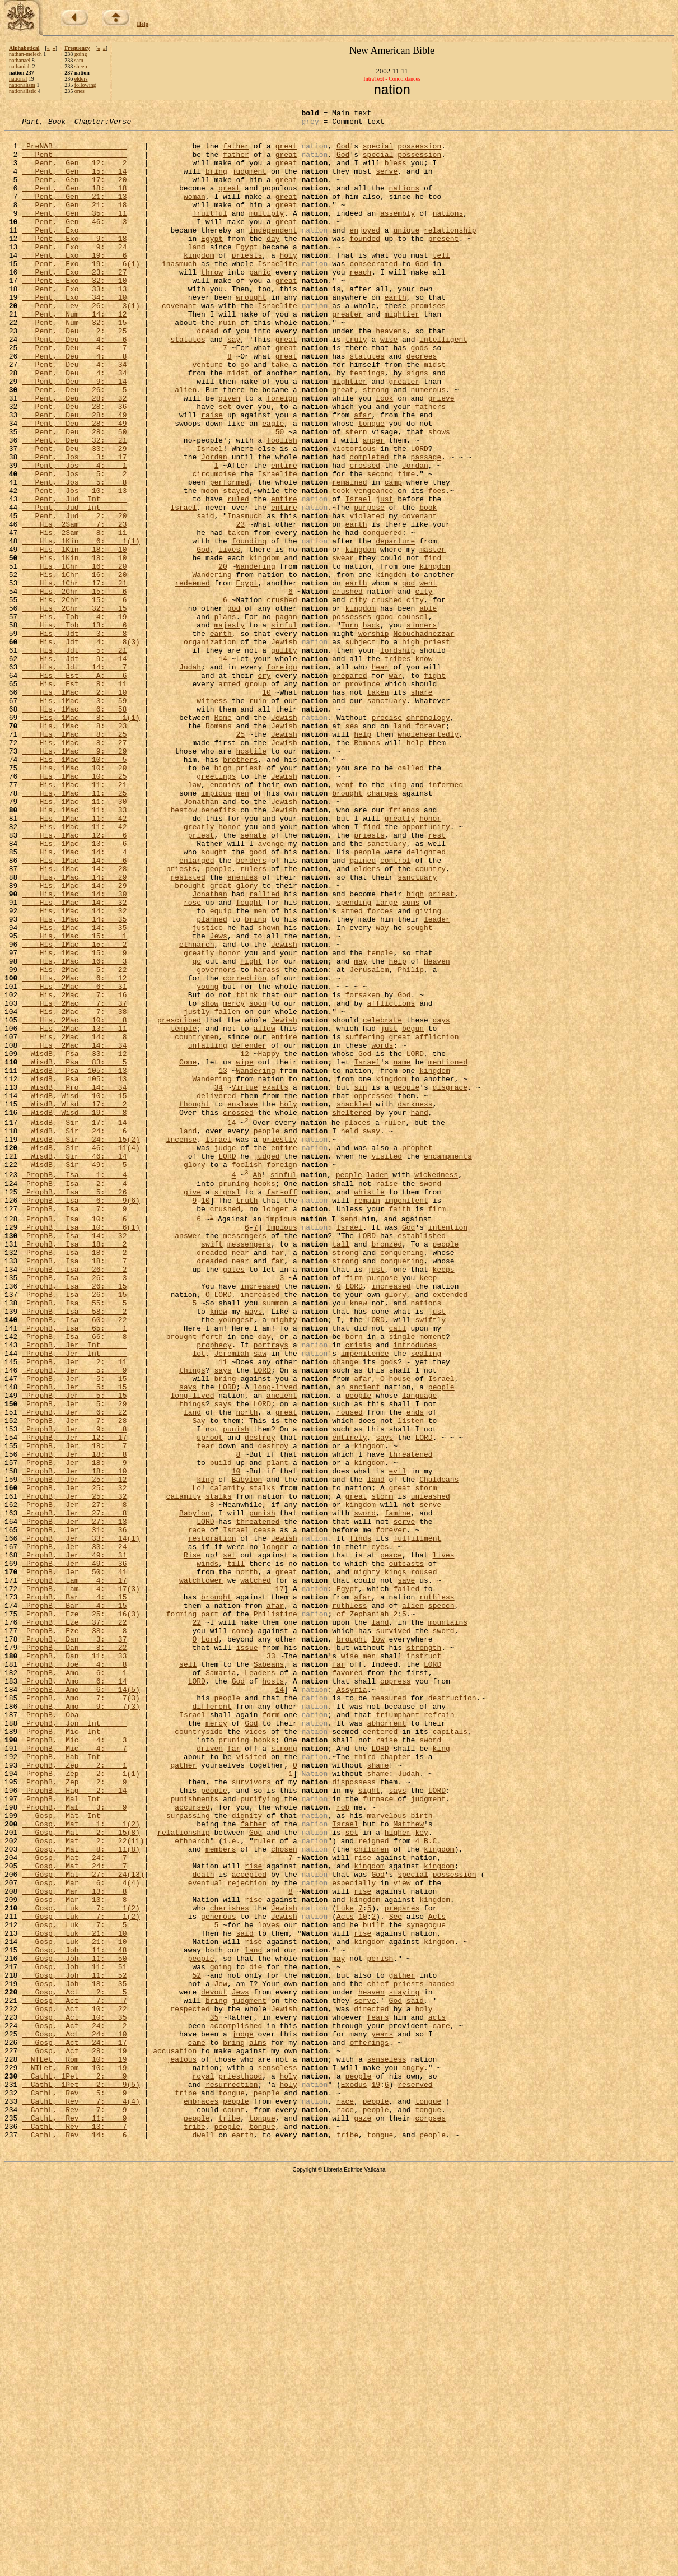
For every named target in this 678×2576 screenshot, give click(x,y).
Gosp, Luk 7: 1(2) (81, 2266)
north (247, 1671)
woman (194, 213)
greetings (216, 909)
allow (264, 1211)
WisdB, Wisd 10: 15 (74, 1292)
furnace (378, 2134)
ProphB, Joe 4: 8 (74, 1973)
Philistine (275, 1913)
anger (374, 505)
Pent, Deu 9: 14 (74, 435)
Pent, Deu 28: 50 (74, 495)
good (384, 717)
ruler (394, 1324)
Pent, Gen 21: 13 (74, 213)
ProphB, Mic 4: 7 (74, 2074)
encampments (448, 1364)
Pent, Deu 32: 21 (74, 505)
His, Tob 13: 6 (74, 727)
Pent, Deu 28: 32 (74, 455)
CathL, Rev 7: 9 (74, 2508)
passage (425, 525)
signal (227, 1407)
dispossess (354, 2114)
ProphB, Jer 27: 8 (74, 1782)
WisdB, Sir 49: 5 (74, 1374)
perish (380, 2326)
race (196, 1812)
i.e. (231, 2185)
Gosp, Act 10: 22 (74, 2387)
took (340, 566)
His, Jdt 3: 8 (74, 737)
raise (212, 475)
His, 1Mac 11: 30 (74, 939)
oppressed (373, 1292)
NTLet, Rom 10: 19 (74, 2447)
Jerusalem (369, 1141)
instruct (423, 1963)
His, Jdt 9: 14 (74, 767)
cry (264, 788)
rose (192, 1060)
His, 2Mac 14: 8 (74, 1221)
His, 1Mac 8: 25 (74, 858)
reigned (373, 2185)
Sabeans (269, 1973)
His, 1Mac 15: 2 (74, 1110)
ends (415, 1671)
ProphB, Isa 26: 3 (74, 1509)
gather (183, 2094)
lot (198, 1600)
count (234, 2508)
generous (218, 2276)
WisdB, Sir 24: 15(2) (81, 1344)
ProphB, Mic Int (74, 2054)
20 (222, 657)
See (395, 2276)
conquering (402, 1479)
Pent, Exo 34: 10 (74, 334)
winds (207, 1852)
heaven (371, 2366)
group (255, 798)
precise (386, 838)
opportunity (426, 969)
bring (216, 183)
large (387, 1060)
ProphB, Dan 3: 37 (74, 1943)
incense (181, 1344)
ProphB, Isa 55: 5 (74, 1540)
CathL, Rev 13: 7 (74, 2528)
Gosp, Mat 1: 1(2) (81, 2165)
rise (362, 2205)
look (384, 455)
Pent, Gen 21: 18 (74, 223)
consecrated (373, 294)
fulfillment (417, 1822)
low (377, 1943)
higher (398, 2175)
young (207, 1161)
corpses (430, 2518)
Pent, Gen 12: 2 (74, 173)
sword (430, 1397)
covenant (179, 344)
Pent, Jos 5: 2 (74, 546)
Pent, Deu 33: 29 (74, 515)
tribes (398, 767)
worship (373, 737)
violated (366, 596)
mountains (447, 1923)
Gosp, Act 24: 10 (74, 2417)
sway (371, 1334)
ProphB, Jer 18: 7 (74, 1711)
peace (391, 1842)
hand (419, 1312)
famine (398, 1792)
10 (266, 808)
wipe (244, 1252)
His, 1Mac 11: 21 (74, 919)
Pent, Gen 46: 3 (74, 243)
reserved (415, 2477)
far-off (281, 1407)
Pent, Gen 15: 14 (74, 183)
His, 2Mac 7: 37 (74, 1181)
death (203, 2225)
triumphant (397, 2034)
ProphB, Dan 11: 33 (74, 1963)
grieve (441, 455)
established (422, 1459)
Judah (190, 778)
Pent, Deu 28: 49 (74, 475)
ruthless (436, 1892)
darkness (415, 1302)
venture (207, 415)
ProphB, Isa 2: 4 (74, 1397)
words (382, 1231)
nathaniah (20, 66)
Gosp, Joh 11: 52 (74, 2346)
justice (207, 1090)
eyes (380, 1832)
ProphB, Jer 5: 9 (74, 1620)
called (411, 899)
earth (395, 334)
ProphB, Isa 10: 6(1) (81, 1449)
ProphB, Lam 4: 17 (74, 1872)
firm (437, 1427)
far (277, 1479)
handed (441, 2356)
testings (366, 425)
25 (240, 858)
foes (437, 566)
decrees (421, 404)
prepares (402, 2266)
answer (188, 1459)
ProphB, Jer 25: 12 (74, 1751)
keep (428, 1509)
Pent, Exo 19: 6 (74, 283)
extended (450, 1529)
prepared (349, 788)
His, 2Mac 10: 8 (74, 1201)
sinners (421, 727)
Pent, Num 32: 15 (74, 364)
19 (375, 2477)
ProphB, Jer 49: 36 (74, 1852)
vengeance (373, 566)
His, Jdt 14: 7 (74, 778)
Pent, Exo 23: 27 (74, 304)
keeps (443, 1499)
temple (380, 1120)
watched (255, 1872)
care (441, 2407)
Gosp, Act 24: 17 (74, 2427)
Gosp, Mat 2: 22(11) (83, 2185)
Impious (281, 1449)
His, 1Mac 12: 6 (74, 979)
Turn (349, 727)
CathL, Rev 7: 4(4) (81, 2498)
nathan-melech (25, 54)
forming (181, 1913)
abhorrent (386, 2044)
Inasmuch (244, 596)
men (242, 929)
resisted (187, 1030)
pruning (233, 1397)
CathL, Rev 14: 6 (74, 2538)
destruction (452, 2013)
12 (244, 1241)
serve (387, 183)
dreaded (212, 1479)
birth (421, 2155)
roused (349, 1671)
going (80, 54)
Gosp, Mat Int (74, 2155)
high (410, 747)
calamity (227, 1761)
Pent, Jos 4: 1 (74, 536)
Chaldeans (439, 1751)
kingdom (199, 283)
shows (439, 495)
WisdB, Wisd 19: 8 (74, 1312)
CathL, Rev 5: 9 (74, 2487)
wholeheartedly (428, 858)
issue (247, 1953)
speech (441, 1903)
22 (196, 1923)
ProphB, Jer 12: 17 (74, 1701)
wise (389, 384)
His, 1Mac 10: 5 (74, 889)
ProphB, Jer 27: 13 (74, 1802)
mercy (234, 1181)
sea (351, 848)
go (244, 415)
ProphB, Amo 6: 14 (74, 1993)
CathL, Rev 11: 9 (74, 2518)
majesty (229, 727)
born (353, 1580)
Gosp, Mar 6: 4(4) (81, 2235)
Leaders (260, 1983)
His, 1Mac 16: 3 (74, 1131)
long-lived (275, 1640)
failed (406, 1882)
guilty (284, 757)
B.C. (432, 2185)
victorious (354, 515)
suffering (364, 1221)
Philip (411, 1141)
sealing (426, 1600)
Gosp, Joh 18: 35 (74, 2356)
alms (257, 2427)
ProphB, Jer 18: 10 (74, 1741)
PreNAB (74, 152)
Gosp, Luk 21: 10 (74, 2296)
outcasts (406, 1852)
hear (380, 778)
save (406, 1872)
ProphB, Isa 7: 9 (74, 1427)
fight (435, 788)
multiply (266, 233)
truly (356, 384)
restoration (212, 1822)
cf (340, 1913)
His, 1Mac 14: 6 (74, 1010)
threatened (410, 1721)
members (220, 2195)
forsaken (362, 1171)
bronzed (386, 1469)
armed (229, 798)
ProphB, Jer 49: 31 (74, 1842)
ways (253, 1550)
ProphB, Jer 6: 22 (74, 1671)
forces (380, 1070)
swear (343, 646)
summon (275, 1540)
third (365, 2084)
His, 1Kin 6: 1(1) (81, 626)
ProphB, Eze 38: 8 (74, 1933)
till (236, 1852)
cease (264, 1812)
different (211, 2024)
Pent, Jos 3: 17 (74, 525)
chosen (284, 2195)
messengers (244, 1459)
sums (410, 1060)
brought (347, 929)
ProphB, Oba (74, 2034)
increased (259, 1519)
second (380, 546)
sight (369, 2124)
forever (430, 848)
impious (216, 929)
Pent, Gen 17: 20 (74, 193)
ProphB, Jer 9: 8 (74, 1691)
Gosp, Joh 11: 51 (74, 2336)
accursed (192, 2145)
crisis (358, 1590)
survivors (251, 2114)
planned (212, 1080)
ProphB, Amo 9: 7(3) (81, 2024)
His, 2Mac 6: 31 (74, 1161)
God (342, 152)
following (85, 85)
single (402, 1580)
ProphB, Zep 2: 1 (74, 2094)
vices (255, 2054)
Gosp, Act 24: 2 (74, 2407)
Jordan (214, 525)
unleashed (430, 1771)
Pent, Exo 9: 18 (74, 263)
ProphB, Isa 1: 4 (74, 1387)
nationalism (22, 85)
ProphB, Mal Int (74, 2134)
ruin (227, 364)
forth (212, 1580)
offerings (369, 2427)
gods (419, 394)
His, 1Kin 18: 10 (74, 636)
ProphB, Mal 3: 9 (74, 2145)
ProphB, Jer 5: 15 (74, 1630)
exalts (275, 1282)
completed (369, 525)
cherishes (229, 2266)
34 (218, 1282)
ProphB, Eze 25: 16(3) (81, 1913)
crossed (364, 536)
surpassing (188, 2155)
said (205, 596)
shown (268, 1090)
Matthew (408, 2165)
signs (417, 425)
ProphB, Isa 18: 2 (74, 1469)
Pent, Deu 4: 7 (74, 394)
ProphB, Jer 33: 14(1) (81, 1822)
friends (404, 949)
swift (212, 1469)
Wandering (255, 657)
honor (430, 959)
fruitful (209, 233)
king (397, 919)
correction (244, 1151)
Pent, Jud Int (74, 576)
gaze (362, 2518)
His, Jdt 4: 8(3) (81, 747)
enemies (225, 919)
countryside (199, 2054)
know (423, 767)
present (443, 263)
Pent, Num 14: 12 (74, 354)
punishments (194, 2134)
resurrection (231, 2477)
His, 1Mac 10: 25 (74, 909)
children (371, 2195)
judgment (249, 183)
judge (225, 1354)
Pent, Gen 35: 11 (74, 233)
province (362, 798)
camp (393, 556)
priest (437, 747)
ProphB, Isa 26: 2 (74, 1499)
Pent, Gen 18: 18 (74, 203)
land (196, 273)
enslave (242, 1302)
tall (340, 1469)
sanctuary (386, 818)
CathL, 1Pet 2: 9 (74, 2467)
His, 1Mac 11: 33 (74, 949)
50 (279, 495)
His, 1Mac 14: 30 (74, 1050)
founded (364, 263)
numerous (428, 445)
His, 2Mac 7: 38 (74, 1191)
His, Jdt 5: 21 (74, 757)
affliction (437, 1221)
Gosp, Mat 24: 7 (74, 2205)
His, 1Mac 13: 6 (74, 989)
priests (247, 283)
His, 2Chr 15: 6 (74, 687)
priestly (279, 1344)
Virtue (245, 1282)
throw (212, 304)
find (432, 646)
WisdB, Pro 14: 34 (74, 1282)
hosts (273, 1993)
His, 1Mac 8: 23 (74, 848)
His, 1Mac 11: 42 (74, 959)
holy (288, 283)
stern (356, 495)
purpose (369, 586)
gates (234, 1499)
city (423, 687)
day (272, 263)
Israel (210, 515)
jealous (181, 2447)
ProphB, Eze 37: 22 (74, 1923)
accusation (175, 2437)
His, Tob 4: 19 (74, 717)
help (362, 858)
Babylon (247, 1751)
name (401, 1252)
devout (214, 2366)
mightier (402, 354)
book (428, 586)
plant (277, 1731)
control (395, 1010)
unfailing (207, 1231)
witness (212, 818)
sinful (284, 727)
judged (267, 1364)
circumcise (214, 546)
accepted (249, 2225)
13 (222, 1262)
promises (427, 344)
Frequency (77, 48)
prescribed (179, 1201)
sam (78, 60)
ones (79, 91)
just (384, 576)
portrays (271, 1590)
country (430, 1020)
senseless (386, 2447)
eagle (273, 485)
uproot (210, 1701)
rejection (246, 2235)
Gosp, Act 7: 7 (74, 2377)
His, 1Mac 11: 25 (74, 929)
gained (362, 1010)
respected (189, 2387)
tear (205, 1711)
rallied (264, 1050)
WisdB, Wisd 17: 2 (74, 1302)
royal (203, 2467)
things (192, 1620)
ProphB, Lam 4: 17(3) (81, 1882)
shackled (353, 1302)
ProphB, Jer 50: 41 (74, 1862)
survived (393, 1933)
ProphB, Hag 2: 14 (74, 2124)
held (349, 1334)
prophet (417, 1354)
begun (413, 1211)
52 (196, 2346)
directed (371, 2387)
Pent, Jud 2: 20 (74, 596)
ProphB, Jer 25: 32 (74, 1761)
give (192, 1407)
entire (284, 536)
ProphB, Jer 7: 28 (74, 1681)
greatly (400, 959)
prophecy (214, 1590)
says (222, 1620)
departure (395, 626)
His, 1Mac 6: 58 (74, 828)
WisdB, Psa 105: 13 (74, 1262)
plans (225, 717)
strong (376, 445)
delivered (216, 1292)
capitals (450, 2054)
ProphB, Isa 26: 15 (74, 1519)
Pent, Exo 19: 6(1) (81, 294)
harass (267, 1141)
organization (210, 747)
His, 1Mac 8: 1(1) (81, 838)
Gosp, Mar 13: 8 (74, 2245)
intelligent (443, 384)
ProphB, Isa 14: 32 (74, 1459)
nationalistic (22, 91)
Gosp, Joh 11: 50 (74, 2326)
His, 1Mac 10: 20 (74, 899)
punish (236, 1691)
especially (354, 2235)
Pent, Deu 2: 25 (74, 374)
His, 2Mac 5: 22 (74, 1141)
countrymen (196, 1221)
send (348, 1439)
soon (257, 1181)
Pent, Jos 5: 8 (74, 556)
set (224, 465)
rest (437, 979)
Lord (209, 1943)
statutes (187, 384)
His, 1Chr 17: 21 (74, 677)
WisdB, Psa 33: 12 (74, 1241)
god (408, 677)
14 (222, 767)
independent (273, 253)
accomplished (236, 2407)
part (209, 1913)
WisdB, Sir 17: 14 (74, 1324)
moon (209, 566)
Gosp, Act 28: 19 (74, 2437)
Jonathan (201, 939)
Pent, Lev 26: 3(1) (81, 344)
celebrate (382, 1201)
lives (229, 636)
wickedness (436, 1387)
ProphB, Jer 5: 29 (74, 1661)
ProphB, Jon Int (74, 2044)
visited (386, 1364)
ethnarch (196, 1110)
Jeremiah (231, 1600)
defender (249, 1231)
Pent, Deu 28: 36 (74, 465)
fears (378, 2397)
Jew (220, 2356)
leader (437, 1080)
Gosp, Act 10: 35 (74, 2397)
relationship (450, 253)
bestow (183, 949)
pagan (286, 717)
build (221, 1731)
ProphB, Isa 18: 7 (74, 1489)
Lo (196, 1761)
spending (353, 1060)
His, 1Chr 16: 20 (74, 657)
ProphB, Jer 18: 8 (74, 1721)
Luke (345, 2266)
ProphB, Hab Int (74, 2084)
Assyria (351, 2003)
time (406, 546)
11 (222, 1610)
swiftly (430, 1560)
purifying (259, 2134)
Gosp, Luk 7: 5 (74, 2286)
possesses (351, 717)
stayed (236, 566)
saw (260, 1600)
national (18, 79)
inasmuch (179, 294)
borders (251, 1010)
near (240, 1479)
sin (360, 1282)
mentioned (447, 1252)
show (209, 1181)
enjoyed (364, 253)
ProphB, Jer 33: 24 (74, 1832)
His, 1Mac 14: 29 (74, 1030)
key (421, 2175)
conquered (382, 616)
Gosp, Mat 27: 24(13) (83, 2225)
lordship (397, 757)
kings (395, 1862)
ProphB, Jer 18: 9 (74, 1731)
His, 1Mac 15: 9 (74, 1120)
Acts (345, 2276)
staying (404, 2366)
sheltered (351, 1312)
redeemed (192, 677)
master (432, 636)
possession (419, 152)
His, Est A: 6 (74, 788)
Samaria (220, 1983)
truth (247, 1417)
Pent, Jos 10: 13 (74, 566)
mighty (284, 1560)
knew (358, 1540)
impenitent (406, 1417)
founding (249, 626)
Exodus (354, 2477)
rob (342, 2145)
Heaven (437, 1131)
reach (360, 304)
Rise (192, 1842)
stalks (262, 1761)
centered (380, 2054)
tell (441, 283)
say (233, 384)
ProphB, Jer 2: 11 (74, 1610)
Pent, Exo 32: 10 (74, 314)
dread (207, 374)
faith (399, 1427)
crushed (347, 687)
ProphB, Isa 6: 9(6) (81, 1417)
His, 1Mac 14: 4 (74, 999)
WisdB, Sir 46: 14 (74, 1364)
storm (426, 1761)
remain (367, 1417)
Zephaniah (369, 1913)
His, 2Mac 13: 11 (74, 1211)
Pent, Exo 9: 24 (74, 273)
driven (210, 2074)
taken (238, 616)
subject (360, 747)
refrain (439, 2034)
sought (214, 999)
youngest (235, 1560)
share (421, 808)
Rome (222, 838)
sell (188, 1973)
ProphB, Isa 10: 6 (74, 1439)
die (255, 2336)
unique (406, 253)
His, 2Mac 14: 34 (74, 1231)
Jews (218, 1100)
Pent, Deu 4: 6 (74, 384)
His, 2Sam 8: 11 (74, 616)
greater (347, 354)
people (367, 999)
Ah (257, 1387)
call (397, 1570)
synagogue (426, 2286)
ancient (364, 1640)
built (374, 2286)
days (441, 1201)
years (382, 2417)
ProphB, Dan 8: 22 (74, 1953)
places (357, 1324)
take (279, 415)
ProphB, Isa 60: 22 (74, 1560)
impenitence (365, 1600)
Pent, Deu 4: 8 (74, 404)
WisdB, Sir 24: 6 (74, 1334)
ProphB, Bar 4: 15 (74, 1892)
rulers (253, 1020)
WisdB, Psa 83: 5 (74, 1252)
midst (435, 415)
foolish (281, 505)
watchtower (201, 1872)
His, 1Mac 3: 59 (74, 818)
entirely (349, 1701)
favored (347, 1983)
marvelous (386, 2155)
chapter (395, 2084)
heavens (391, 374)
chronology (428, 838)
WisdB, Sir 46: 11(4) (81, 1354)
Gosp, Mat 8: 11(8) (81, 2195)
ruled (238, 576)
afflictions (391, 1181)
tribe (186, 2487)
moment (432, 1580)
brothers (240, 889)
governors (216, 1141)
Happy (268, 1241)
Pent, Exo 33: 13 (74, 324)
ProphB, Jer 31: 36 (74, 1812)
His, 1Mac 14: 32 (74, 1060)
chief (378, 2356)
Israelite (277, 294)
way (382, 1090)
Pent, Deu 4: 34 (74, 415)
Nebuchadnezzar (423, 737)
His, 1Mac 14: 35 (74, 1080)
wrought (251, 334)
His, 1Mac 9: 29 (74, 878)
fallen (227, 1191)
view (401, 2235)
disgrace (450, 1282)
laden (377, 1387)
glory (247, 1040)
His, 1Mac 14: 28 (74, 1020)
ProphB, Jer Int (74, 1590)
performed (229, 556)
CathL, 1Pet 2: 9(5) (81, 2477)
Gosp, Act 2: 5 (74, 2366)
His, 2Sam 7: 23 (74, 606)
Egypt (212, 263)
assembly (397, 233)
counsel (413, 717)
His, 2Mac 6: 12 (74, 1151)
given (229, 455)
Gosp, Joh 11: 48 (74, 2316)
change (345, 1610)
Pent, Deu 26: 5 (74, 445)
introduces (415, 1590)
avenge (271, 989)
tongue (371, 485)
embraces (201, 2498)
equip (221, 1070)
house (400, 1630)
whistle (369, 1407)
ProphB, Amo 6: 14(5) (81, 2003)
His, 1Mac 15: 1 (74, 1100)
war (395, 788)
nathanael (19, 60)
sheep (80, 66)
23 (240, 606)
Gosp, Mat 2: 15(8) (81, 2175)
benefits (218, 949)
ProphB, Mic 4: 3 (74, 2064)
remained (349, 556)
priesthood (240, 2467)
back (371, 727)
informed (445, 919)
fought (249, 1060)
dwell (203, 2538)
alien (186, 445)
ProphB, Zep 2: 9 (74, 2114)
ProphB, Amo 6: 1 (74, 1983)
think (247, 1171)
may (360, 1131)
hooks (264, 1397)
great (286, 152)
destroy (260, 1701)
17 (279, 1882)
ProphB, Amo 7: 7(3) (81, 2013)
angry (413, 2457)
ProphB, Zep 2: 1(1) (81, 2104)
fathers (430, 465)
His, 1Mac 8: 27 (74, 868)
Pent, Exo (74, 253)
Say (198, 1681)
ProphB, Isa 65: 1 (74, 1570)
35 (214, 2397)
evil (397, 1741)
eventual (205, 2235)
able (428, 707)
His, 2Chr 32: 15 (74, 707)
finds (360, 1822)
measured (388, 2013)
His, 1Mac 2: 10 (74, 808)
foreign (281, 455)
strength (423, 1953)
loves (268, 2286)
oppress (395, 1993)
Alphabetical (24, 48)
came (196, 2427)
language (419, 1650)
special (378, 152)
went (428, 677)
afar (362, 475)
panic (260, 304)
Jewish (284, 747)
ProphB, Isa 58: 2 (74, 1550)
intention (447, 1449)
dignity (247, 2155)
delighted (426, 999)
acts (437, 2397)
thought (194, 1302)
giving (428, 1070)
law (194, 919)
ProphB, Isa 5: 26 (74, 1407)
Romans (218, 848)
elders (81, 79)
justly (197, 1191)
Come (188, 1252)
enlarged (196, 1010)
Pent (74, 162)
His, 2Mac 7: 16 (74, 1171)
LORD (419, 515)
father (236, 152)
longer (275, 1427)
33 (270, 1963)
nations (404, 203)
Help (143, 24)
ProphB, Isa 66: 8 (74, 1580)
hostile (251, 878)
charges (382, 929)
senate (253, 979)
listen (411, 1681)
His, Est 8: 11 (74, 798)
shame (378, 2094)
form (270, 2034)
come (240, 1933)
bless (395, 173)
